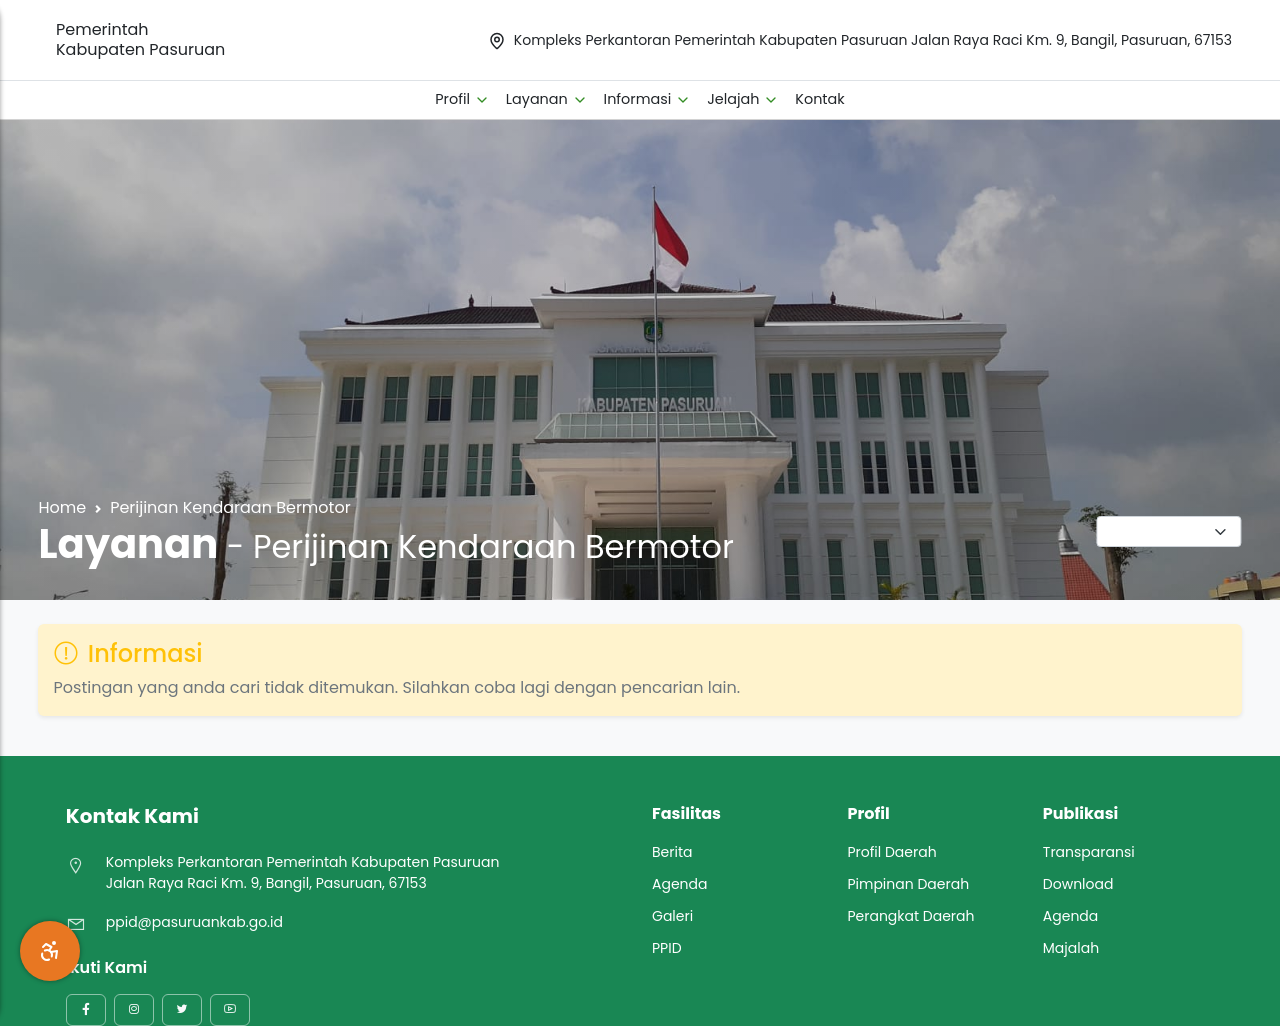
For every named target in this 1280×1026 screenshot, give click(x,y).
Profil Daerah (891, 852)
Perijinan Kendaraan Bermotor (230, 507)
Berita (672, 852)
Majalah (1071, 948)
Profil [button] (462, 99)
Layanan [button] (547, 99)
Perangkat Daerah (910, 916)
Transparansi (1089, 852)
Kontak (819, 99)
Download (1078, 884)
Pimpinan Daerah (908, 884)
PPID (667, 948)
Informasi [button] (648, 99)
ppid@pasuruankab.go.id (194, 922)
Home (62, 507)
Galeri (672, 916)
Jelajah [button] (743, 99)
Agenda (679, 884)
